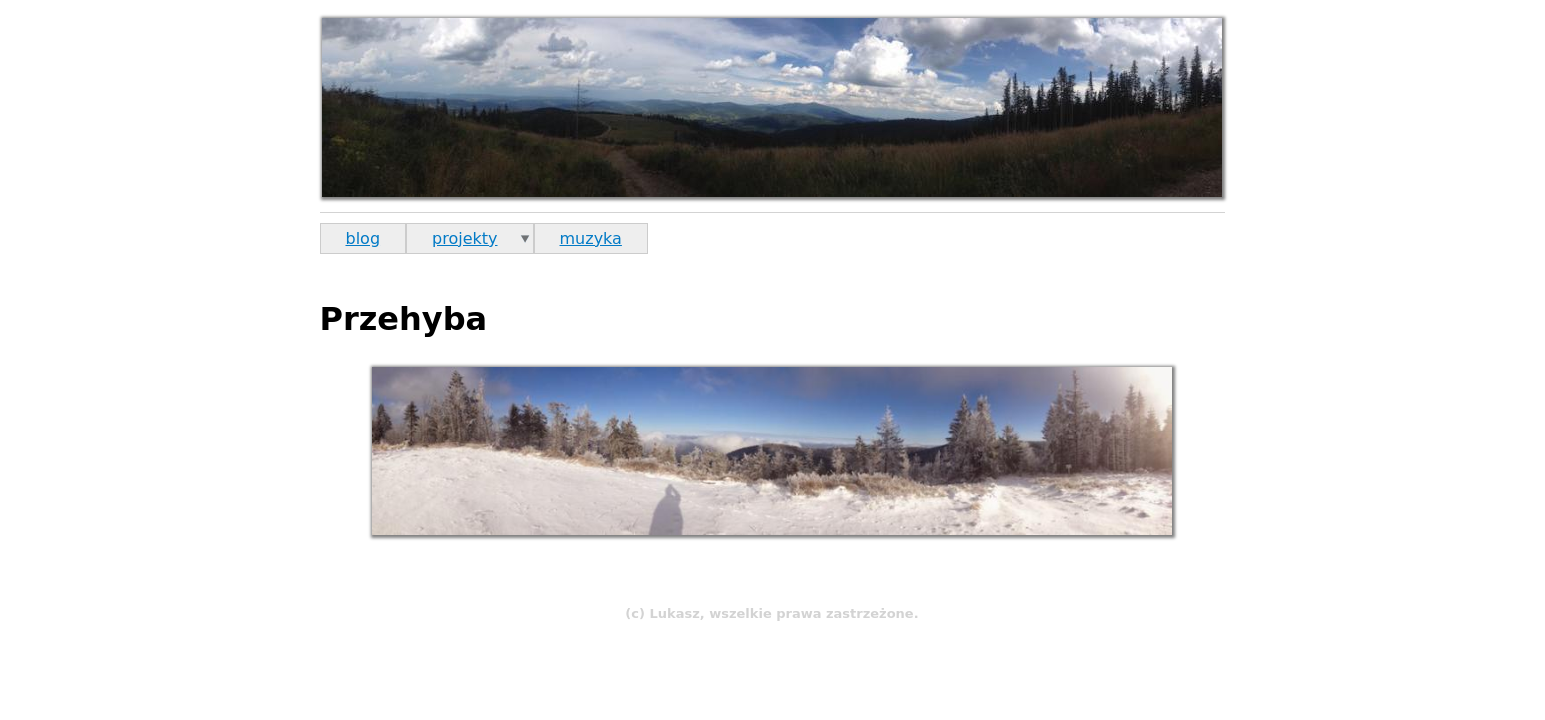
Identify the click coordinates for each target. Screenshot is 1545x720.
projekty (464, 238)
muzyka (591, 238)
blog (363, 238)
